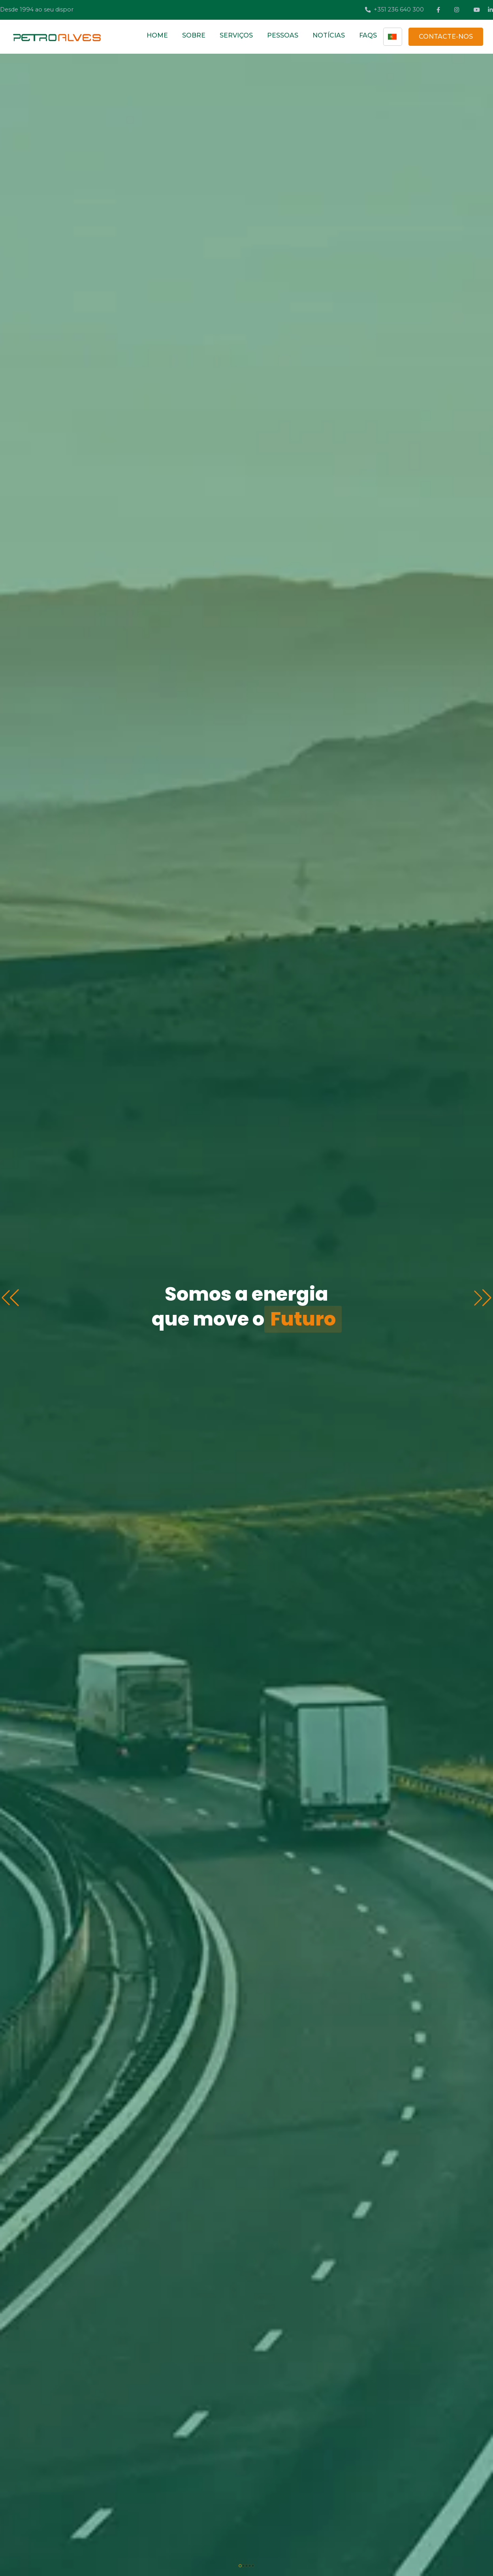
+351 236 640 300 (394, 9)
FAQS (368, 35)
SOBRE (193, 35)
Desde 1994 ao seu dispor (36, 9)
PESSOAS (282, 35)
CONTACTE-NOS (446, 36)
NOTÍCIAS (328, 35)
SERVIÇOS (236, 35)
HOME (157, 35)
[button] (482, 1298)
